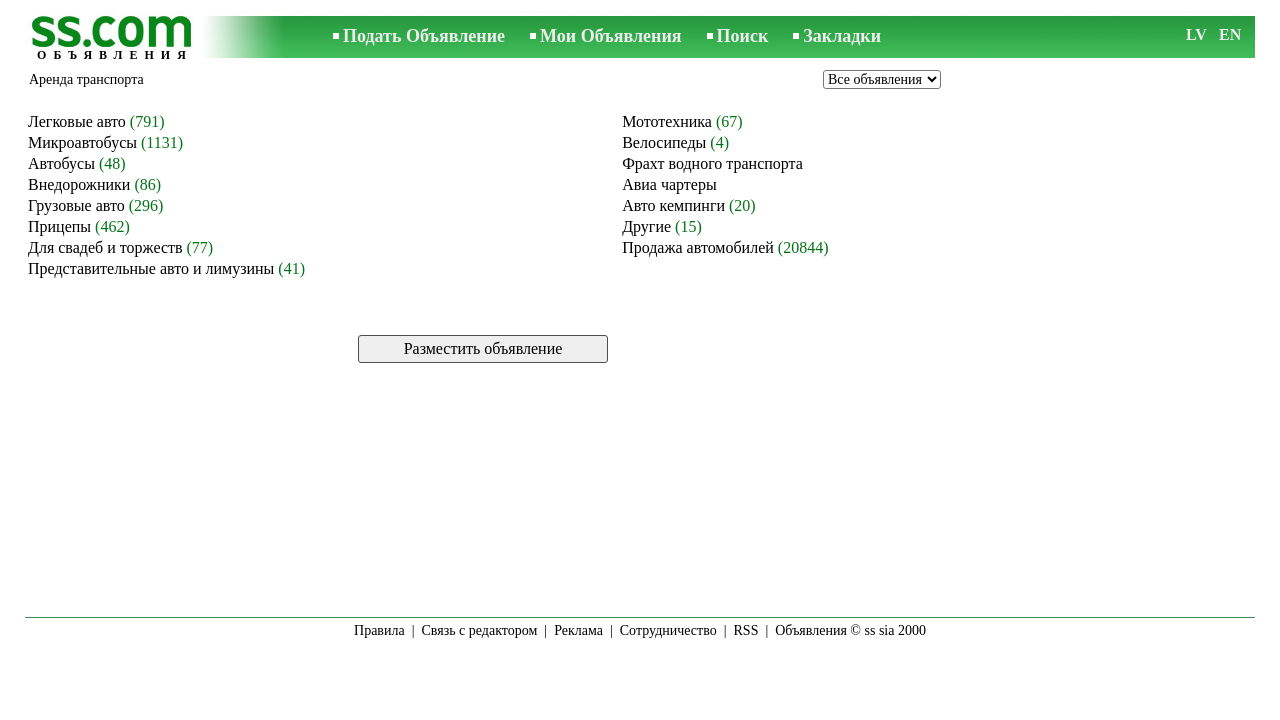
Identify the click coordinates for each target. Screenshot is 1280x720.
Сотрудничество (668, 630)
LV (1196, 34)
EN (1230, 34)
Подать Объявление (424, 36)
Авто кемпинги (673, 205)
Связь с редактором (480, 630)
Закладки (842, 36)
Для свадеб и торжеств (105, 247)
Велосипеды (664, 142)
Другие (646, 226)
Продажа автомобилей (698, 247)
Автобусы (61, 163)
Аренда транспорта (86, 79)
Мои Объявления (610, 36)
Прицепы (59, 226)
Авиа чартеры (669, 184)
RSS (746, 630)
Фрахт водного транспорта (712, 163)
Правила (379, 630)
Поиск (743, 36)
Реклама (578, 630)
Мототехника (667, 121)
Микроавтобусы (82, 142)
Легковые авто (77, 121)
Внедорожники (79, 184)
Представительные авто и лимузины (151, 268)
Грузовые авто (76, 205)
